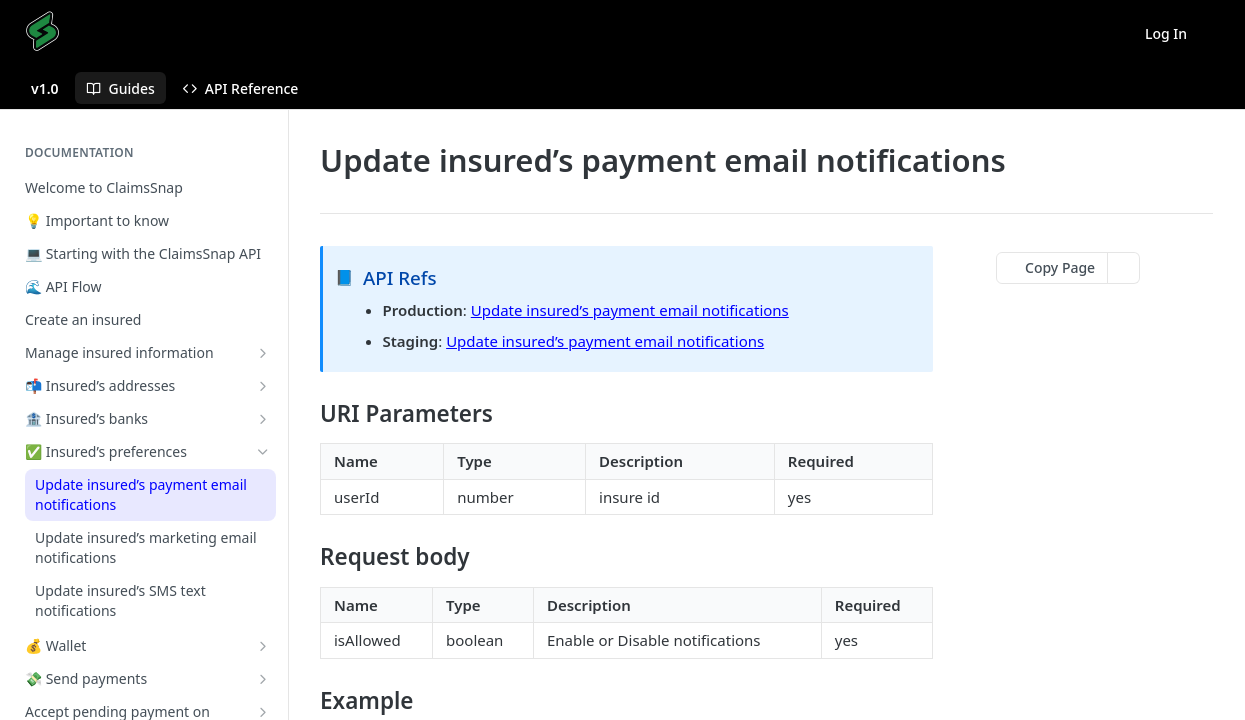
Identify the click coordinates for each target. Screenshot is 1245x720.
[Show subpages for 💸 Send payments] (263, 679)
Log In (1166, 33)
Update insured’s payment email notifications (630, 310)
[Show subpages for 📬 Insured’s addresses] (263, 386)
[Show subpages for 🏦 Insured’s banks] (263, 419)
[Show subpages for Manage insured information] (263, 353)
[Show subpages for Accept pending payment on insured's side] (263, 712)
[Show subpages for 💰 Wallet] (263, 646)
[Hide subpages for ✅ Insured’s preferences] (263, 452)
